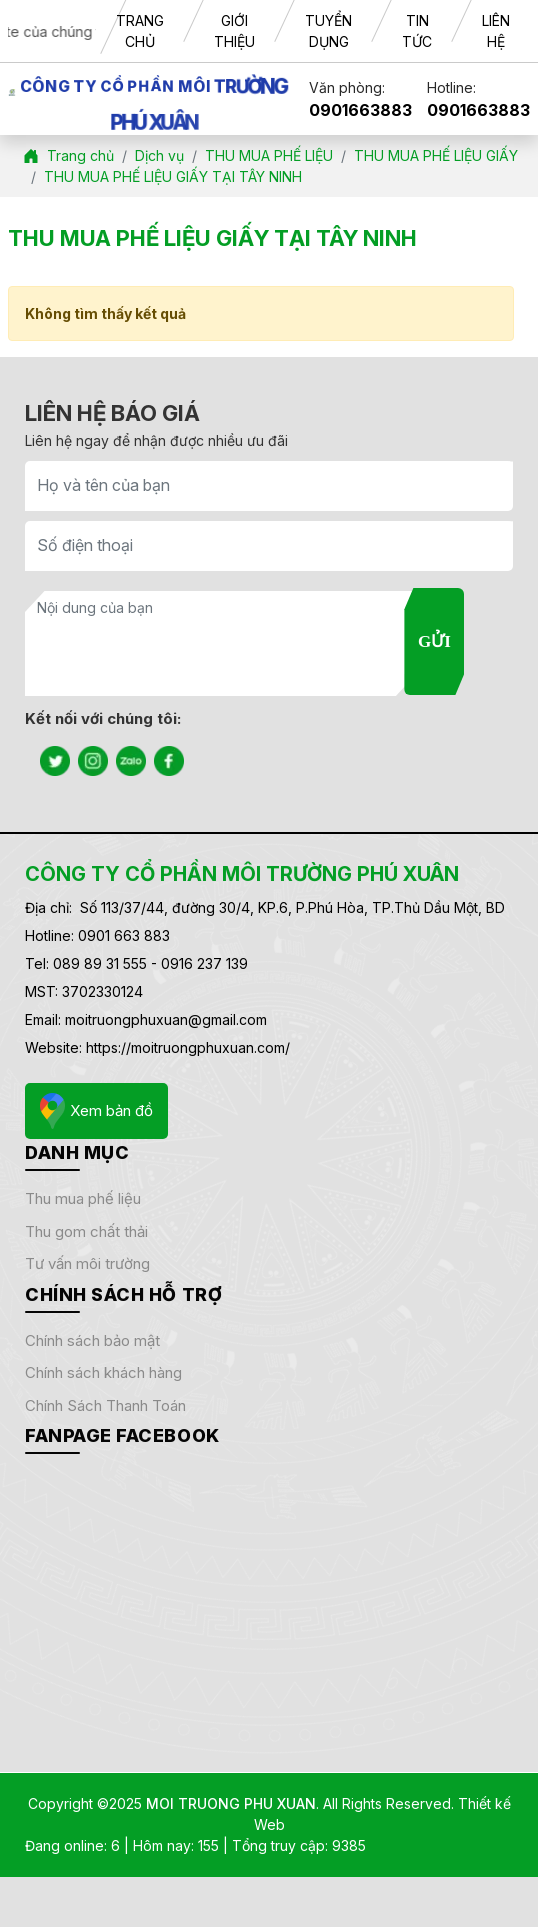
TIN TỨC (417, 31)
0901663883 (360, 110)
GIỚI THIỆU (234, 31)
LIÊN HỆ (496, 31)
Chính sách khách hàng (103, 1372)
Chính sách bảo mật (92, 1340)
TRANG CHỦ (140, 31)
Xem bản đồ (96, 1111)
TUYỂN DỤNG (328, 31)
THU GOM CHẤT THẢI (86, 1231)
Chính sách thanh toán (105, 1405)
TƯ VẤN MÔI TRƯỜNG (87, 1263)
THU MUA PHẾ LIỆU (83, 1198)
